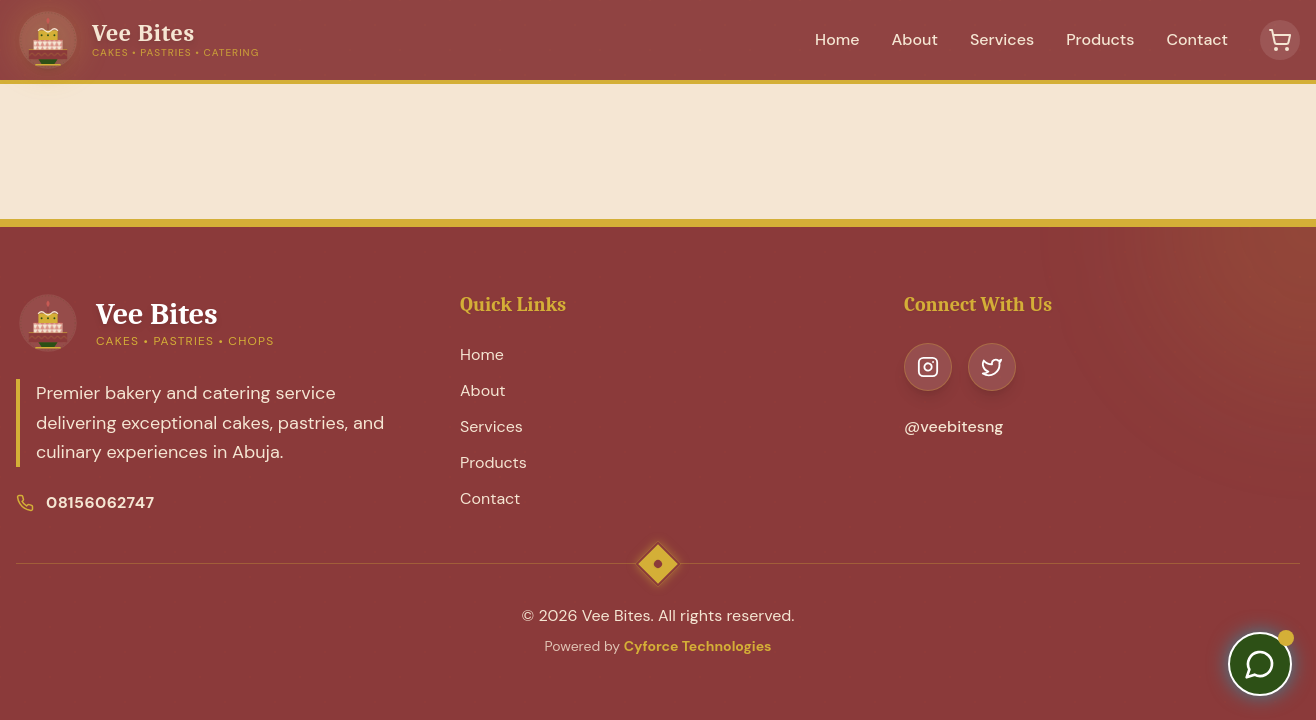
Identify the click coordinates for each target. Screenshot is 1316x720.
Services (1002, 39)
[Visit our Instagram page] (928, 367)
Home (837, 39)
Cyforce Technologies (698, 646)
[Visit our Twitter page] (992, 367)
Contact (1197, 39)
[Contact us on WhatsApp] (1260, 664)
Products (1100, 39)
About (915, 39)
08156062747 (100, 502)
